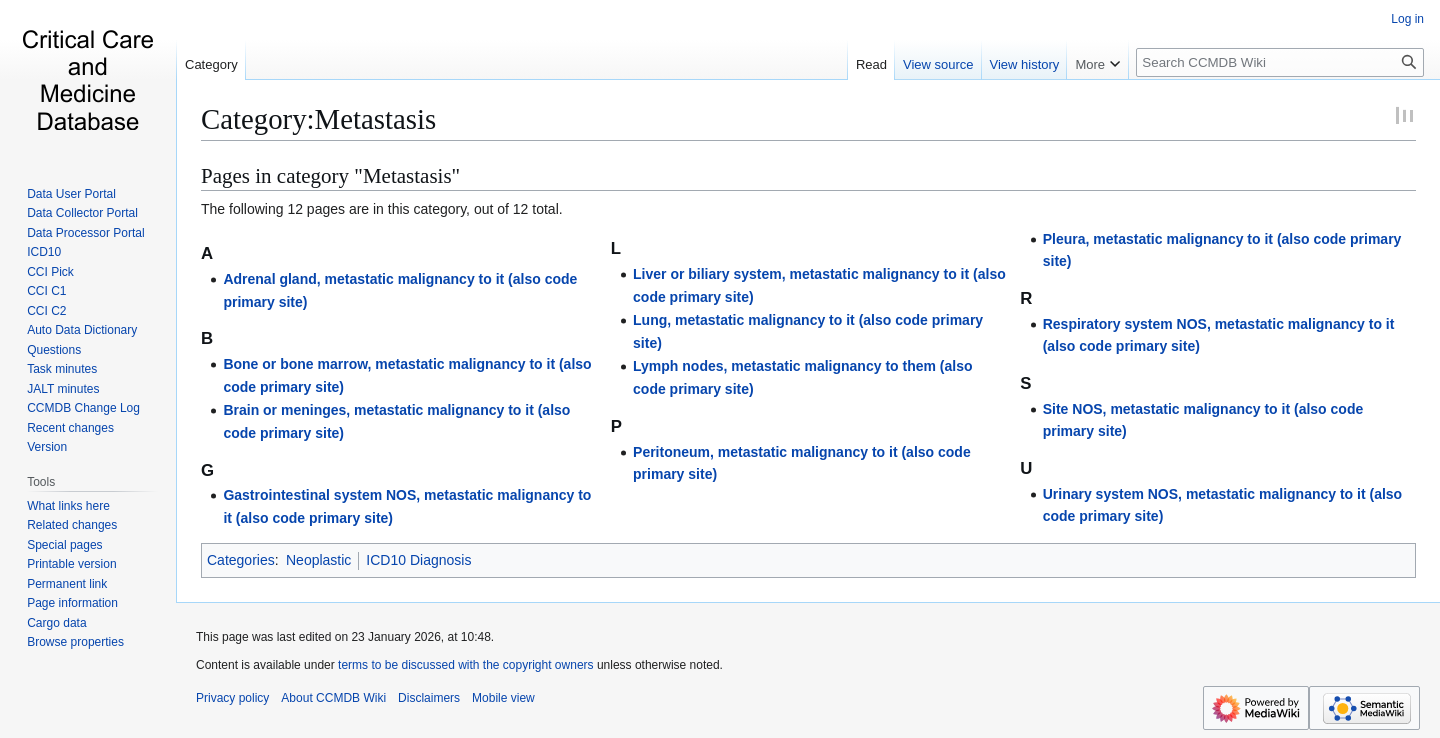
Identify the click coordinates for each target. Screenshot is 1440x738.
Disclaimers (429, 698)
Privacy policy (232, 698)
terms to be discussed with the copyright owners (465, 665)
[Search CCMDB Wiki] (1280, 62)
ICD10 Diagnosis (418, 560)
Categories (241, 560)
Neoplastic (318, 560)
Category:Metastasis (318, 119)
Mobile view (503, 698)
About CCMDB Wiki (333, 698)
